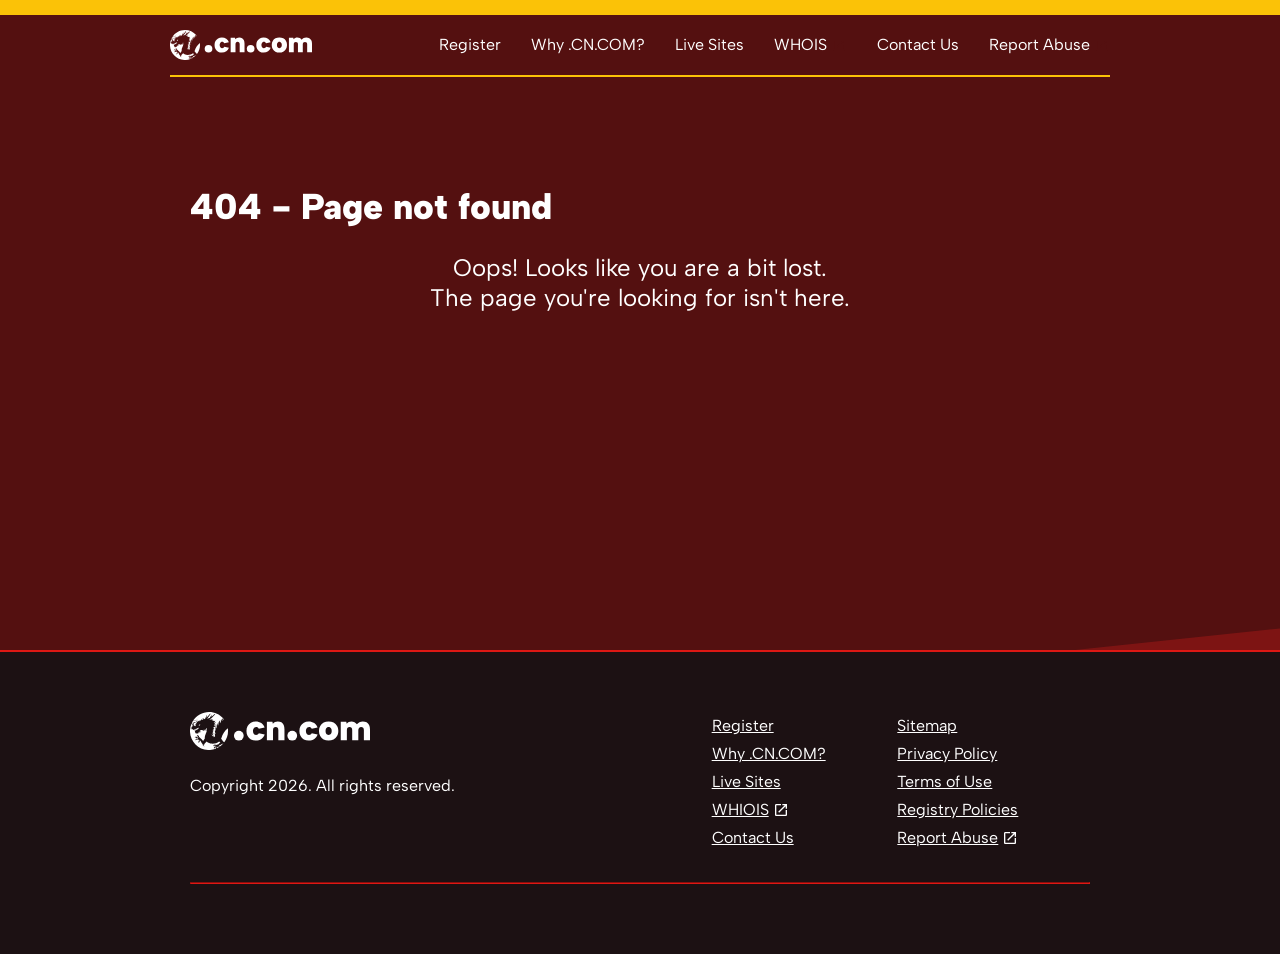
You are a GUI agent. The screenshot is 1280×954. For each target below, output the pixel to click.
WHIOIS (740, 809)
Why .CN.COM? (588, 44)
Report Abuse (1039, 44)
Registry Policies (957, 809)
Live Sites (709, 44)
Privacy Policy (947, 753)
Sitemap (927, 725)
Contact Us (918, 44)
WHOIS (800, 44)
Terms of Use (944, 781)
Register (470, 44)
